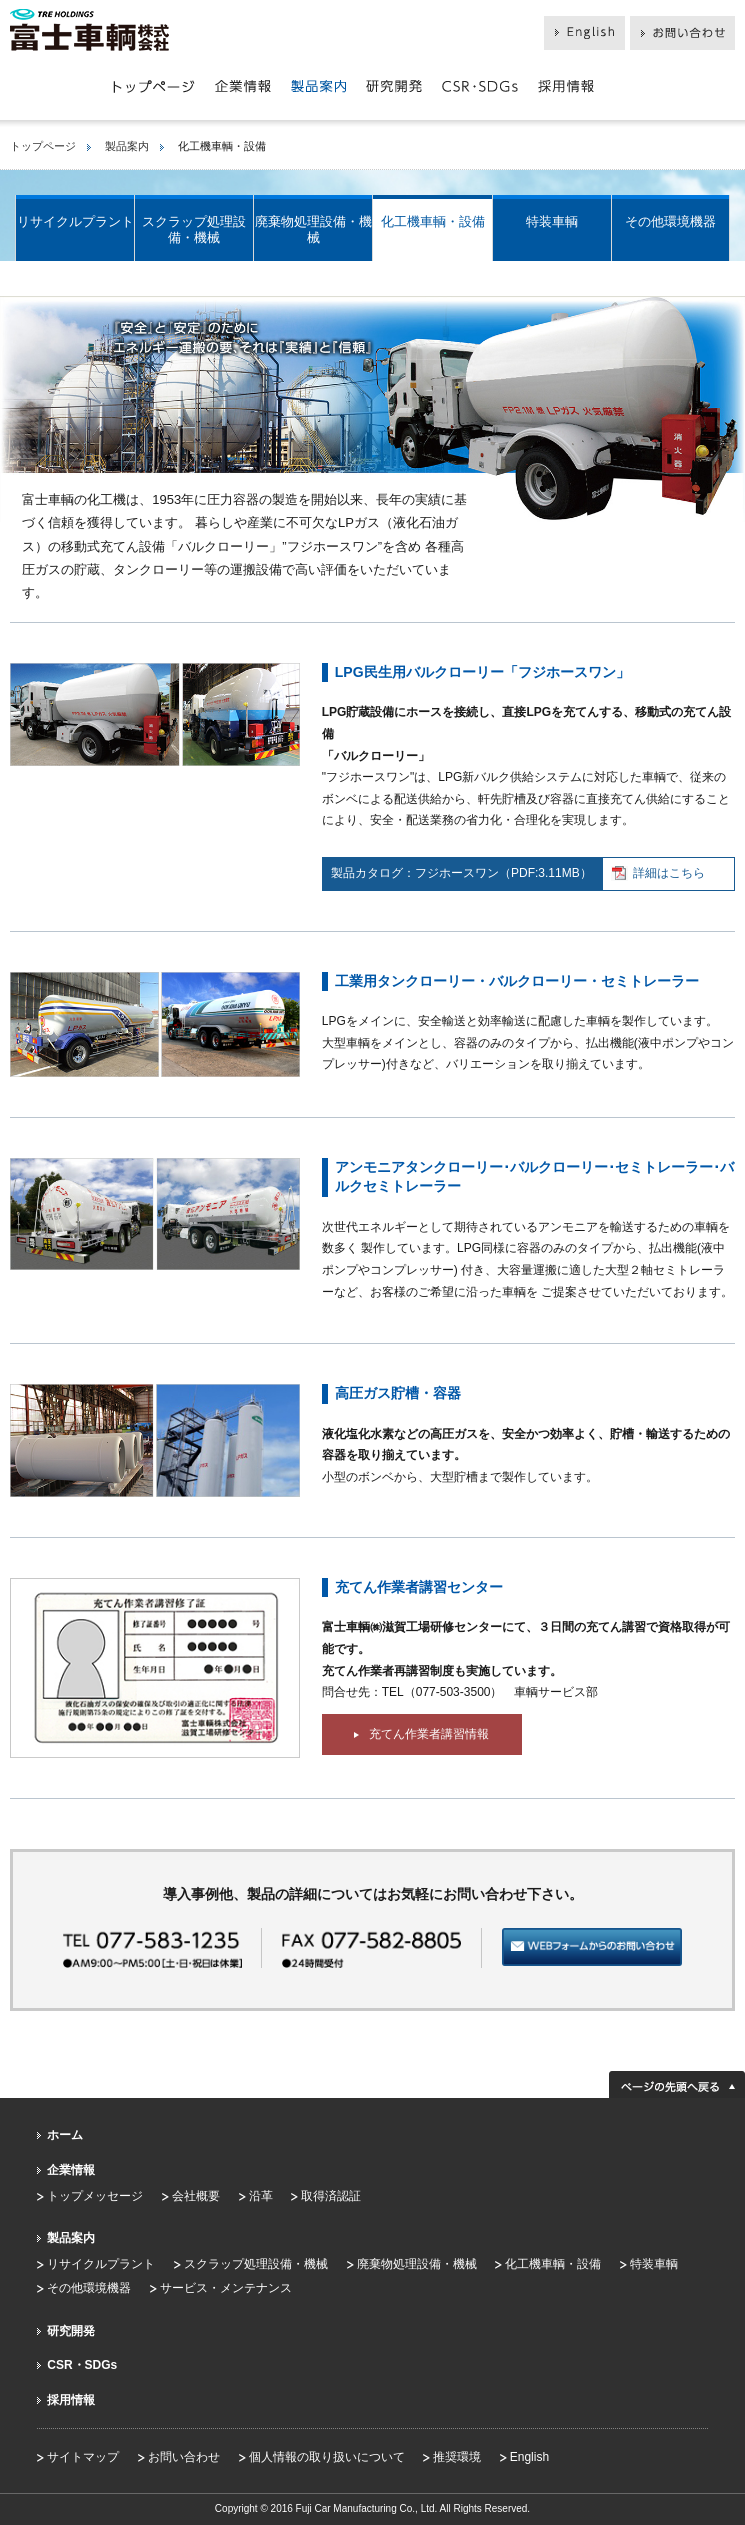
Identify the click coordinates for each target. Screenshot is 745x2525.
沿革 (261, 2196)
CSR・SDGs (82, 2365)
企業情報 (71, 2170)
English (529, 2457)
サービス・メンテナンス (226, 2288)
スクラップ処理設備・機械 (194, 229)
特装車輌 (552, 221)
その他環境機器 (670, 221)
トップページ (43, 146)
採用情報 (71, 2400)
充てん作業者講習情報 (421, 1734)
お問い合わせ (184, 2457)
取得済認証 (331, 2196)
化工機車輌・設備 (433, 221)
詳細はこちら (658, 873)
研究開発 (71, 2331)
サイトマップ (83, 2457)
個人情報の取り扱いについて (327, 2457)
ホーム (65, 2135)
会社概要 (196, 2196)
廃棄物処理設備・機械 (313, 229)
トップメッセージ (95, 2196)
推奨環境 (457, 2457)
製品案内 (127, 146)
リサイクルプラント (75, 221)
